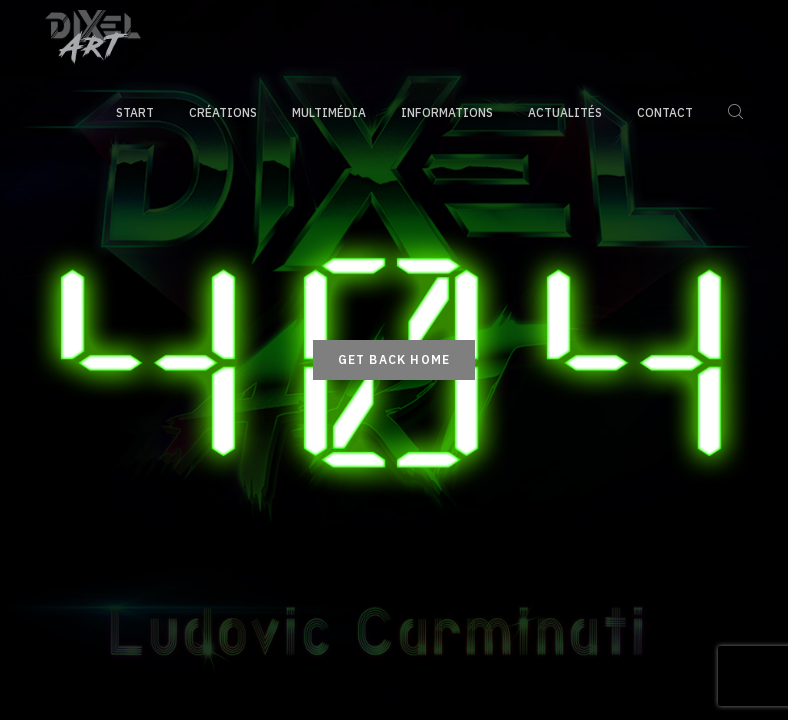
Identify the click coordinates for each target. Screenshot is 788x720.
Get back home (394, 359)
